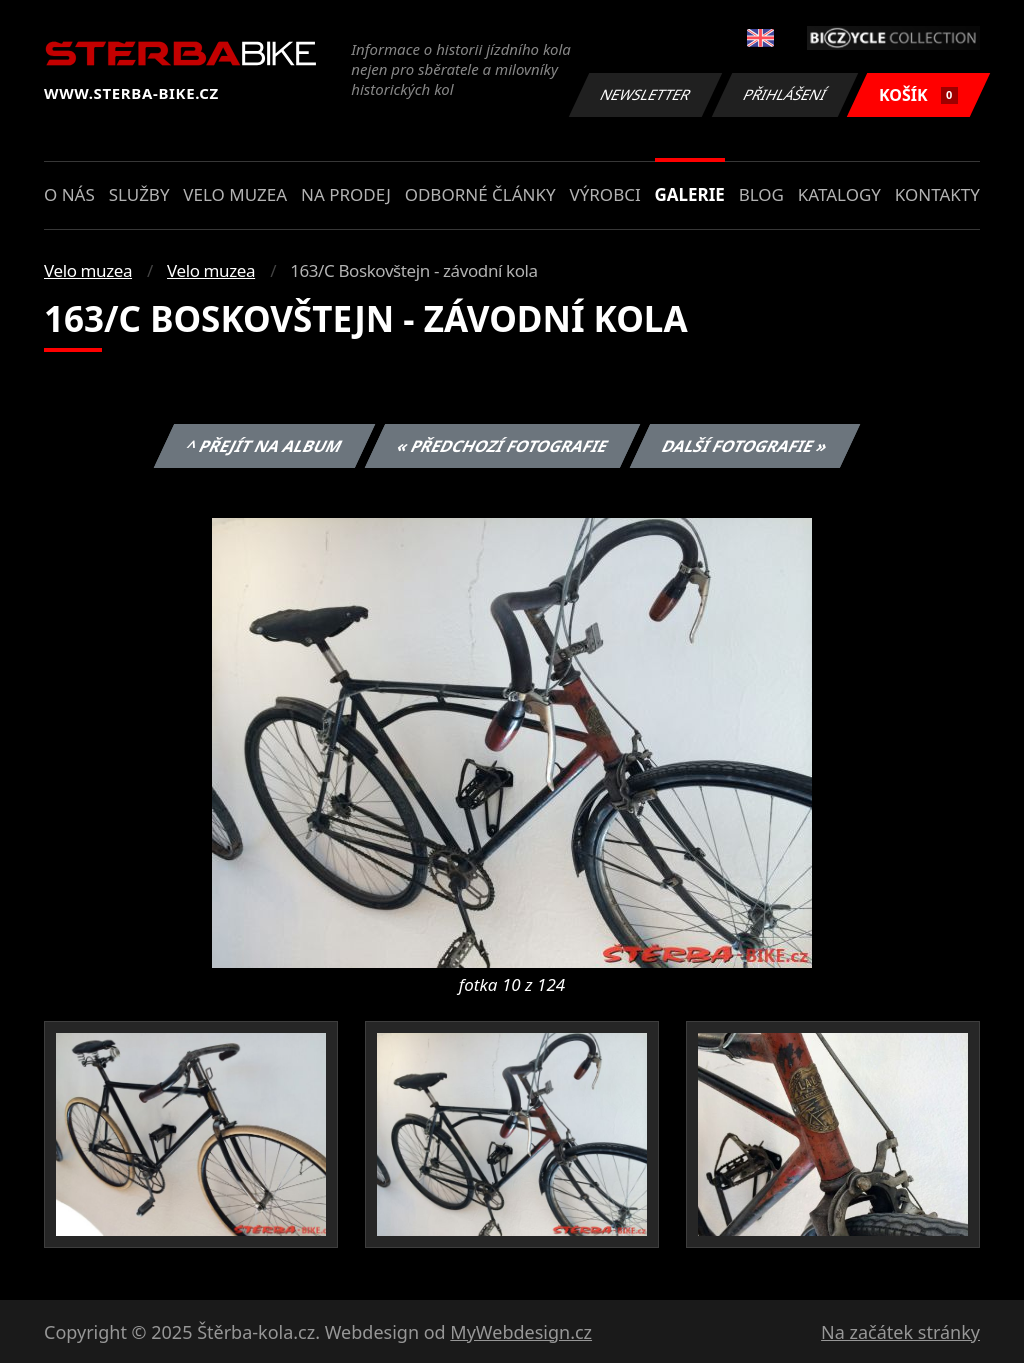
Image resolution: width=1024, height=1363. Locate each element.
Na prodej (346, 194)
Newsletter (645, 94)
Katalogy (839, 194)
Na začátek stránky (900, 1332)
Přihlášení (784, 94)
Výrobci (604, 194)
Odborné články (480, 194)
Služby (139, 194)
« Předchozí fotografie (502, 446)
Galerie (690, 194)
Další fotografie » (745, 446)
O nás (69, 194)
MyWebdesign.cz (521, 1332)
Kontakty (937, 194)
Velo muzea (235, 194)
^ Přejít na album (264, 446)
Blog (761, 194)
